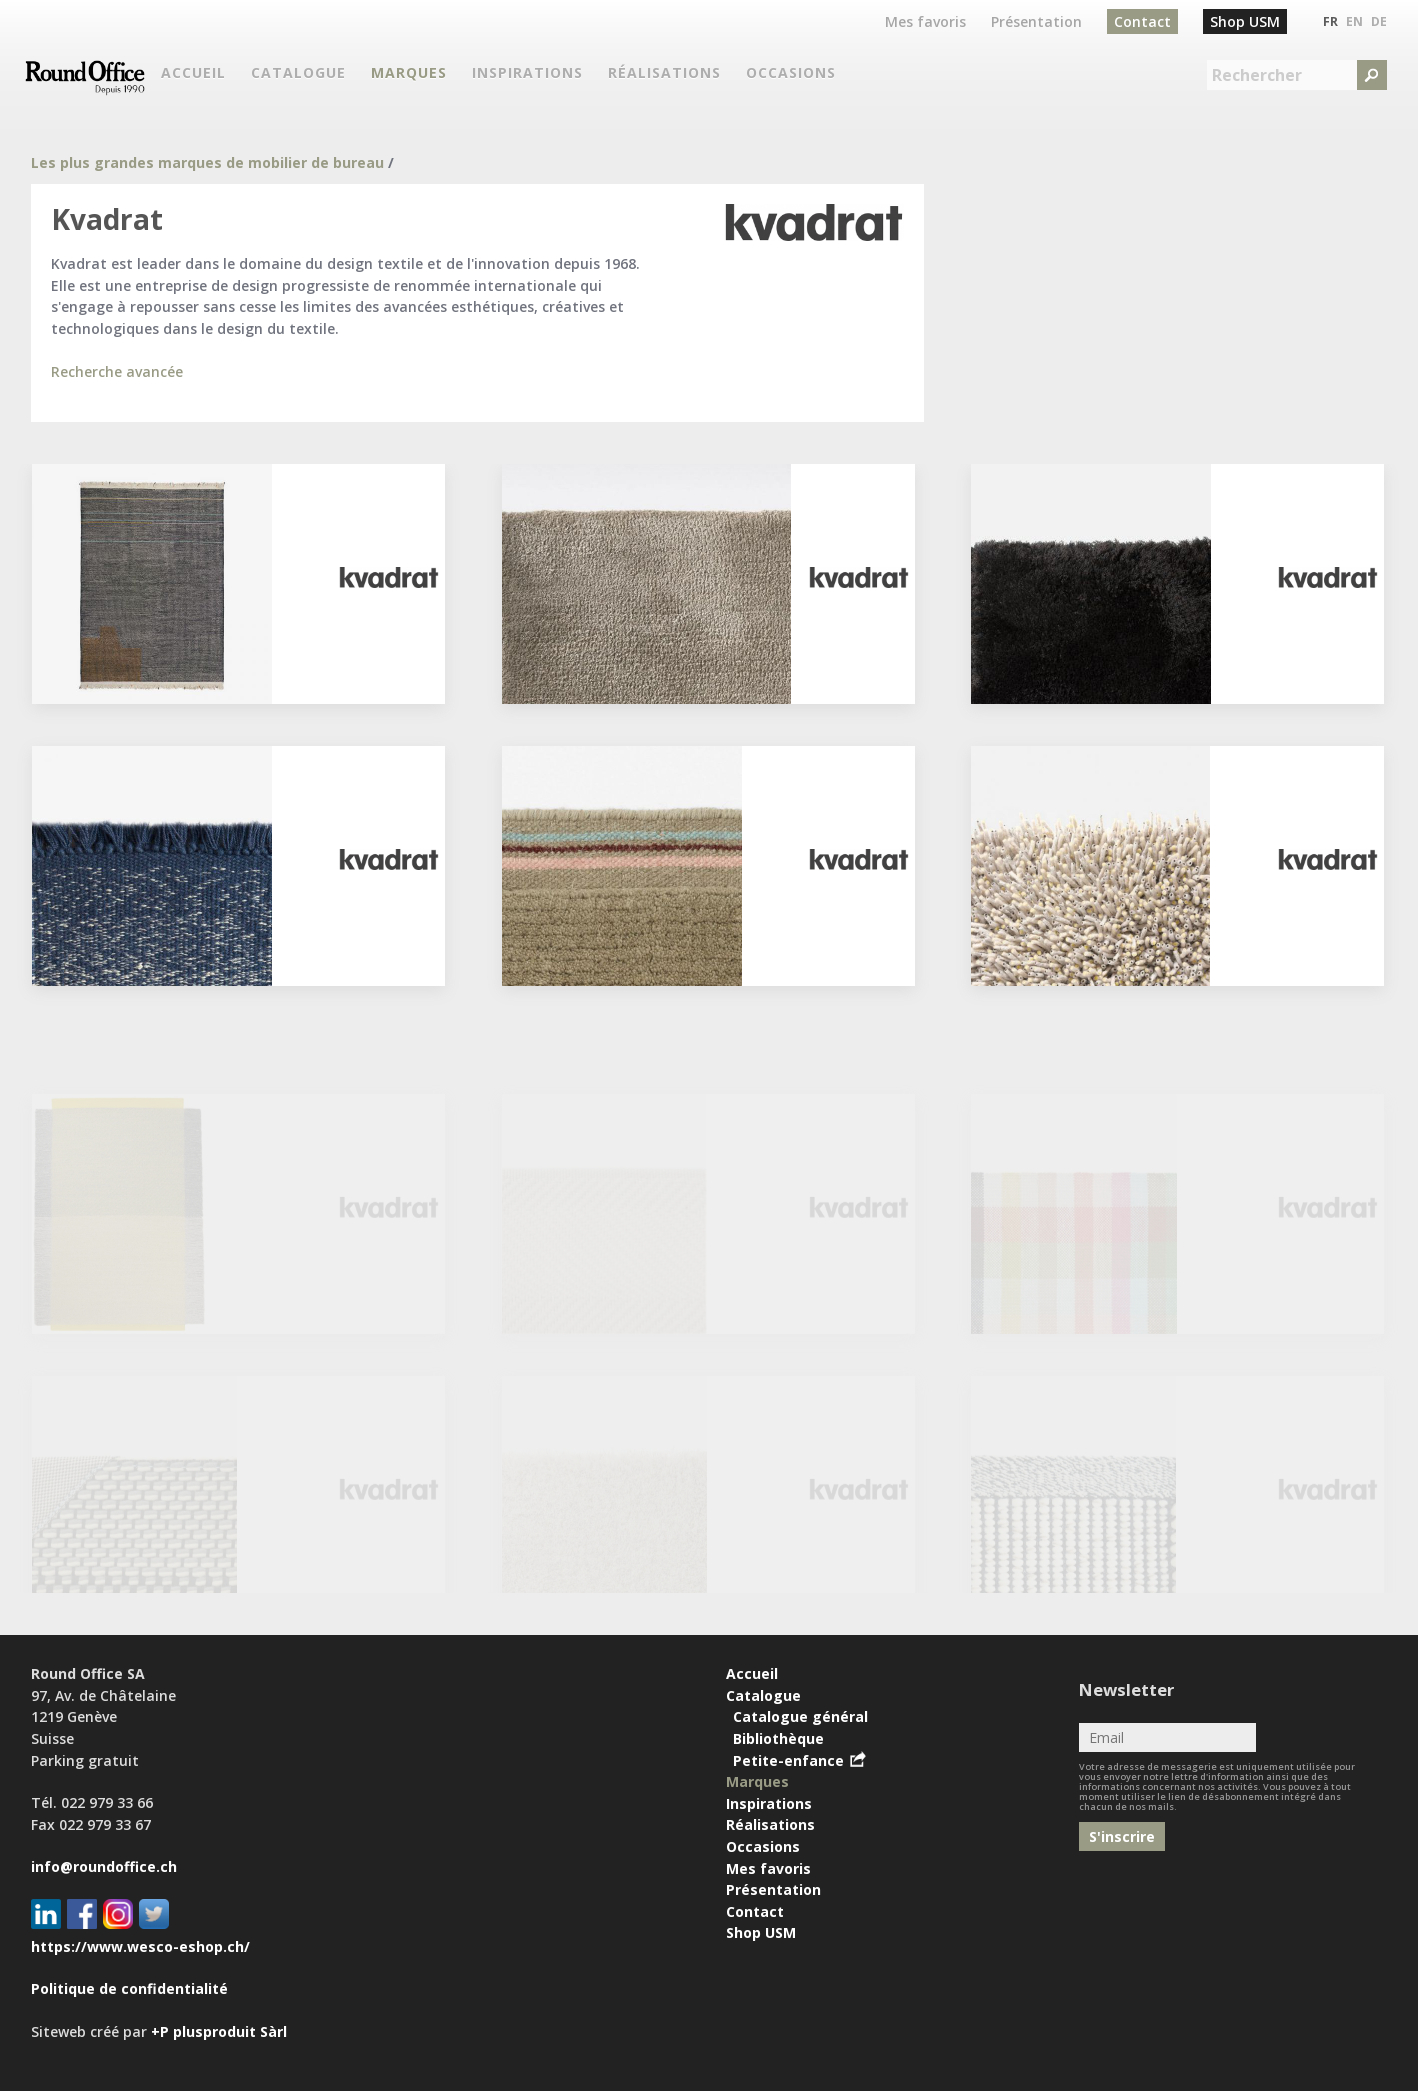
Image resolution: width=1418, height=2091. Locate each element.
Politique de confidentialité (129, 1988)
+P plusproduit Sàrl (219, 2031)
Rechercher (1257, 75)
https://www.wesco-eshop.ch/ (140, 1946)
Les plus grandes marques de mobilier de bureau (207, 162)
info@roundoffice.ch (104, 1866)
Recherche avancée (117, 371)
